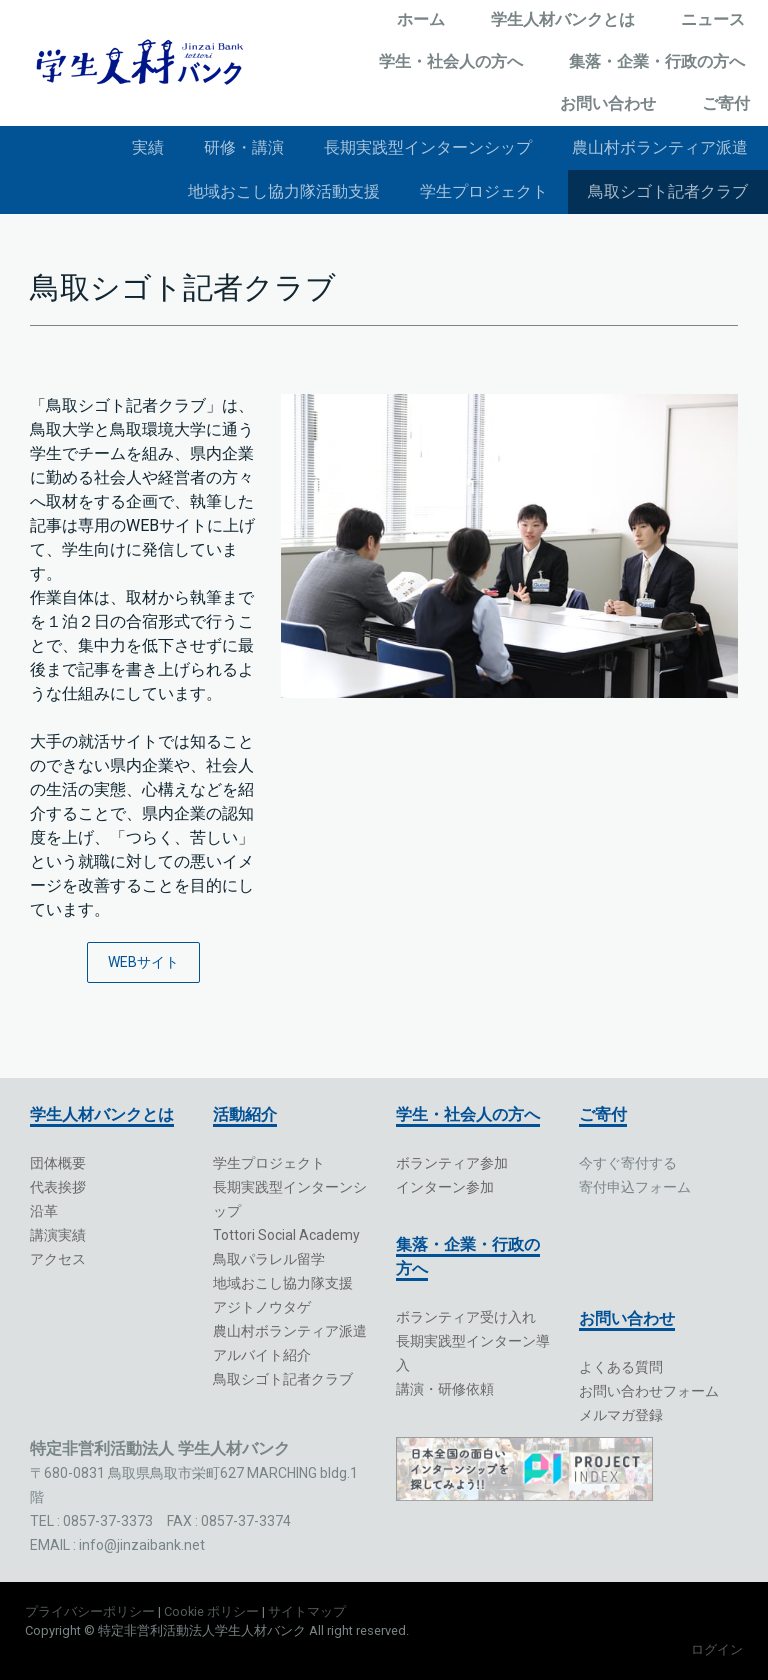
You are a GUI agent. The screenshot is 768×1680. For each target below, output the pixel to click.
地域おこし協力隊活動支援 (284, 191)
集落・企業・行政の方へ (657, 61)
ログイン (717, 1649)
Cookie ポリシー (211, 1611)
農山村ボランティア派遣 (660, 147)
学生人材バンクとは (563, 19)
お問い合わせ (608, 103)
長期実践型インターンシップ (428, 147)
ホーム (421, 19)
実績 (148, 147)
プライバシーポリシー (90, 1611)
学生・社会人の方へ (451, 61)
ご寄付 (726, 103)
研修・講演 (244, 147)
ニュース (713, 19)
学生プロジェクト (484, 191)
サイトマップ (307, 1611)
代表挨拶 (58, 1187)
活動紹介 (245, 1114)
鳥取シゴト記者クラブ (668, 191)
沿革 (44, 1211)
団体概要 (58, 1163)
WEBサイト (143, 962)
